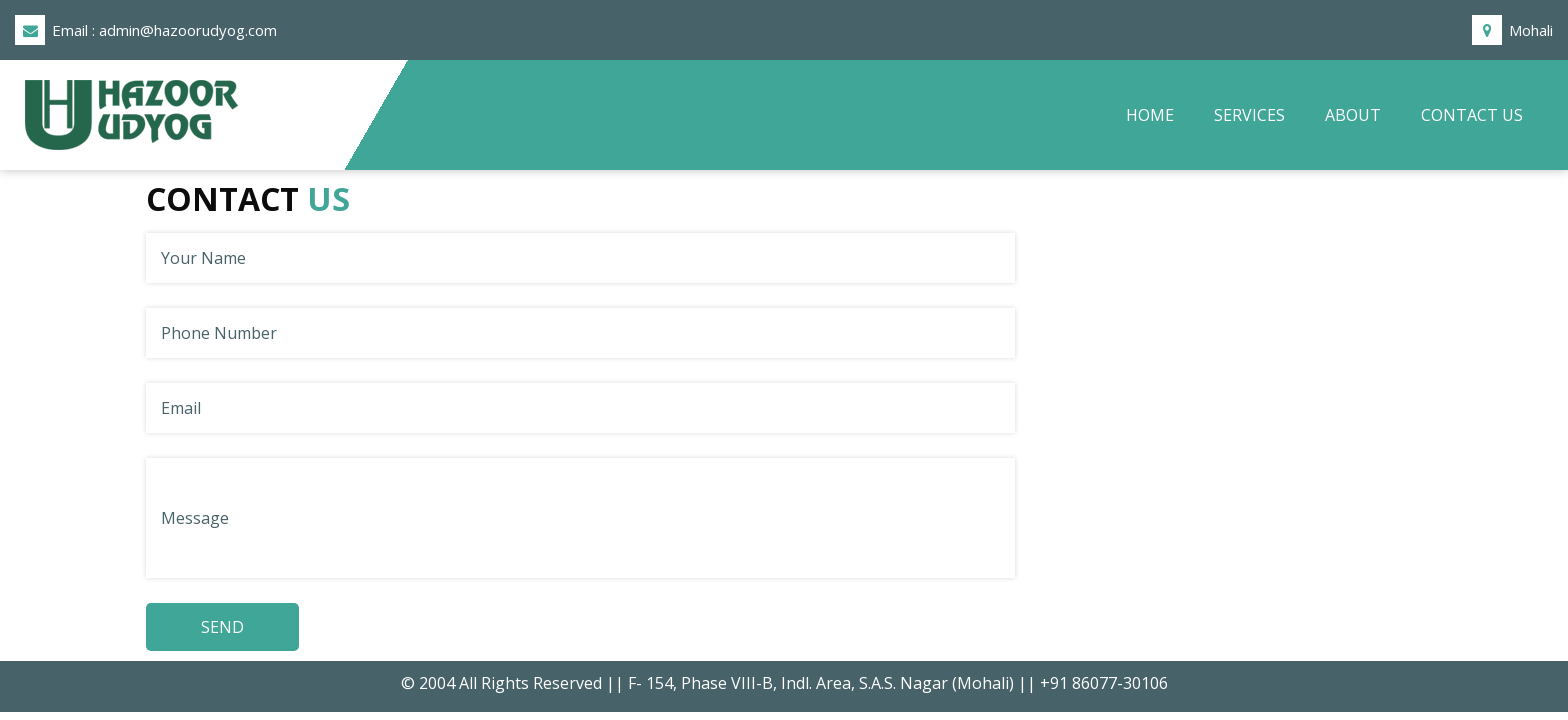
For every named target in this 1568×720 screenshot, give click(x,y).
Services (1249, 115)
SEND (222, 627)
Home (1160, 114)
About (1353, 115)
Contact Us (1472, 115)
